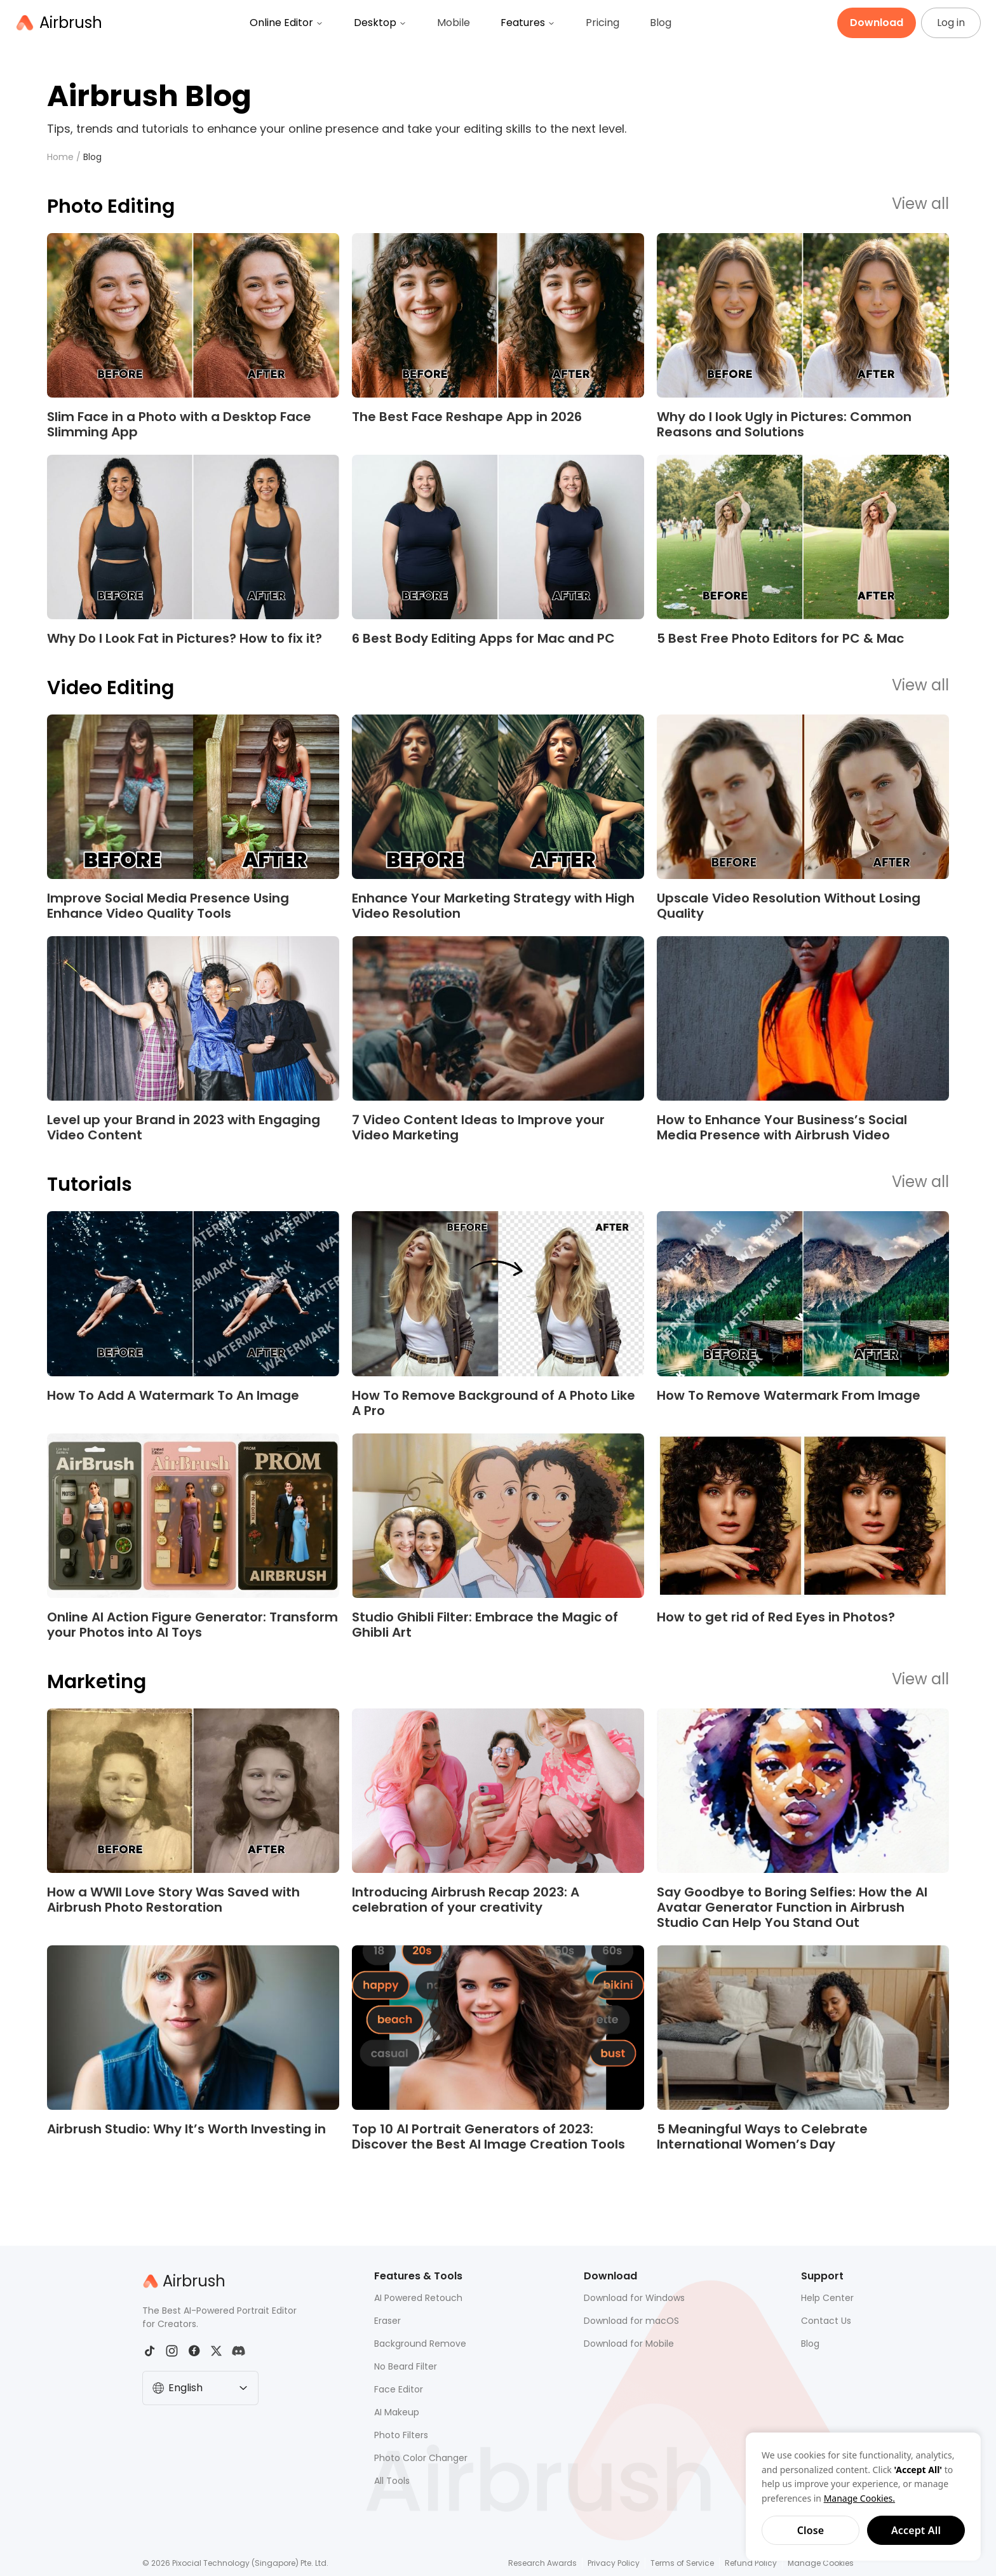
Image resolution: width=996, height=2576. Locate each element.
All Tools (392, 2480)
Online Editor (286, 22)
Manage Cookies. (859, 2498)
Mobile (453, 22)
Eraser (387, 2320)
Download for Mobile (629, 2343)
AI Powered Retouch (418, 2297)
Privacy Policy (614, 2563)
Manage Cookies (821, 2563)
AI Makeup (396, 2412)
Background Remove (420, 2343)
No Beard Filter (405, 2366)
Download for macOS (631, 2320)
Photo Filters (401, 2435)
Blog (660, 22)
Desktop (380, 22)
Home (60, 157)
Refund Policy (751, 2563)
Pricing (602, 22)
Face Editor (398, 2389)
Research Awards (542, 2563)
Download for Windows (634, 2297)
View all (920, 204)
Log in (951, 22)
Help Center (827, 2297)
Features (528, 22)
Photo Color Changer (421, 2458)
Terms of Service (682, 2563)
